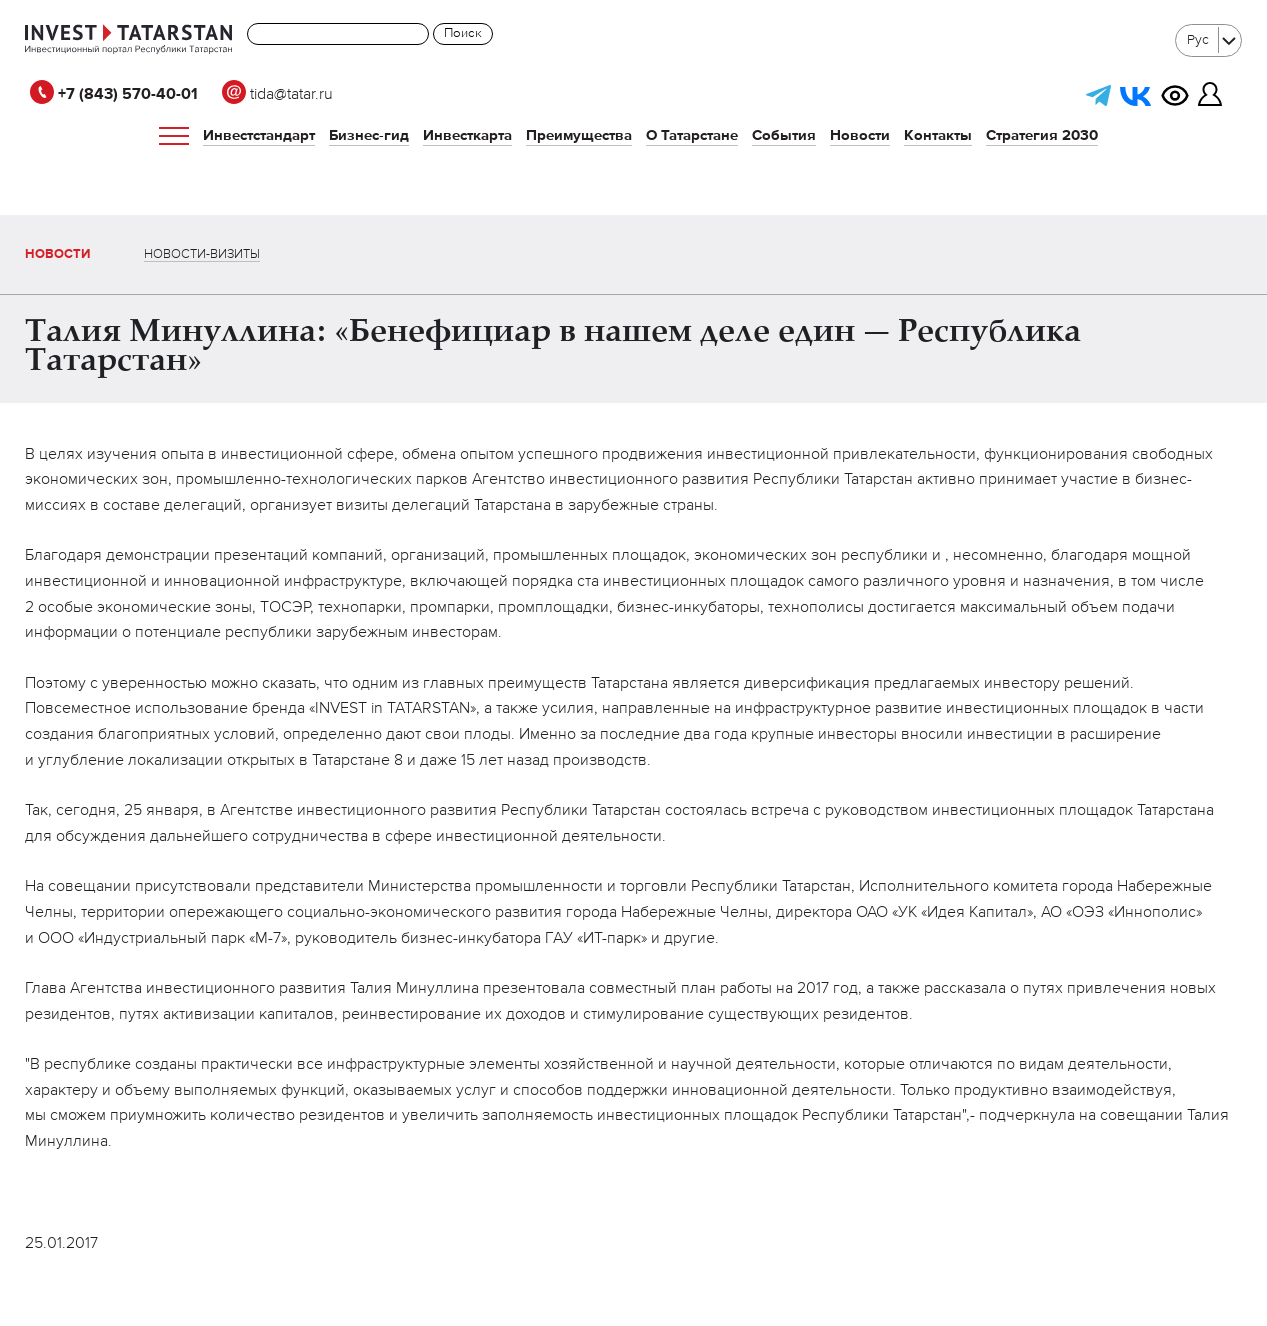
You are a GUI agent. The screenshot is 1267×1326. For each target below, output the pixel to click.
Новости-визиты (202, 254)
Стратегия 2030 (1042, 135)
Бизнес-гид (369, 135)
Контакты (938, 135)
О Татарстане (692, 135)
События (784, 135)
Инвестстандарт (259, 135)
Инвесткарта (467, 135)
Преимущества (579, 135)
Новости (860, 135)
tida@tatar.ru (277, 95)
